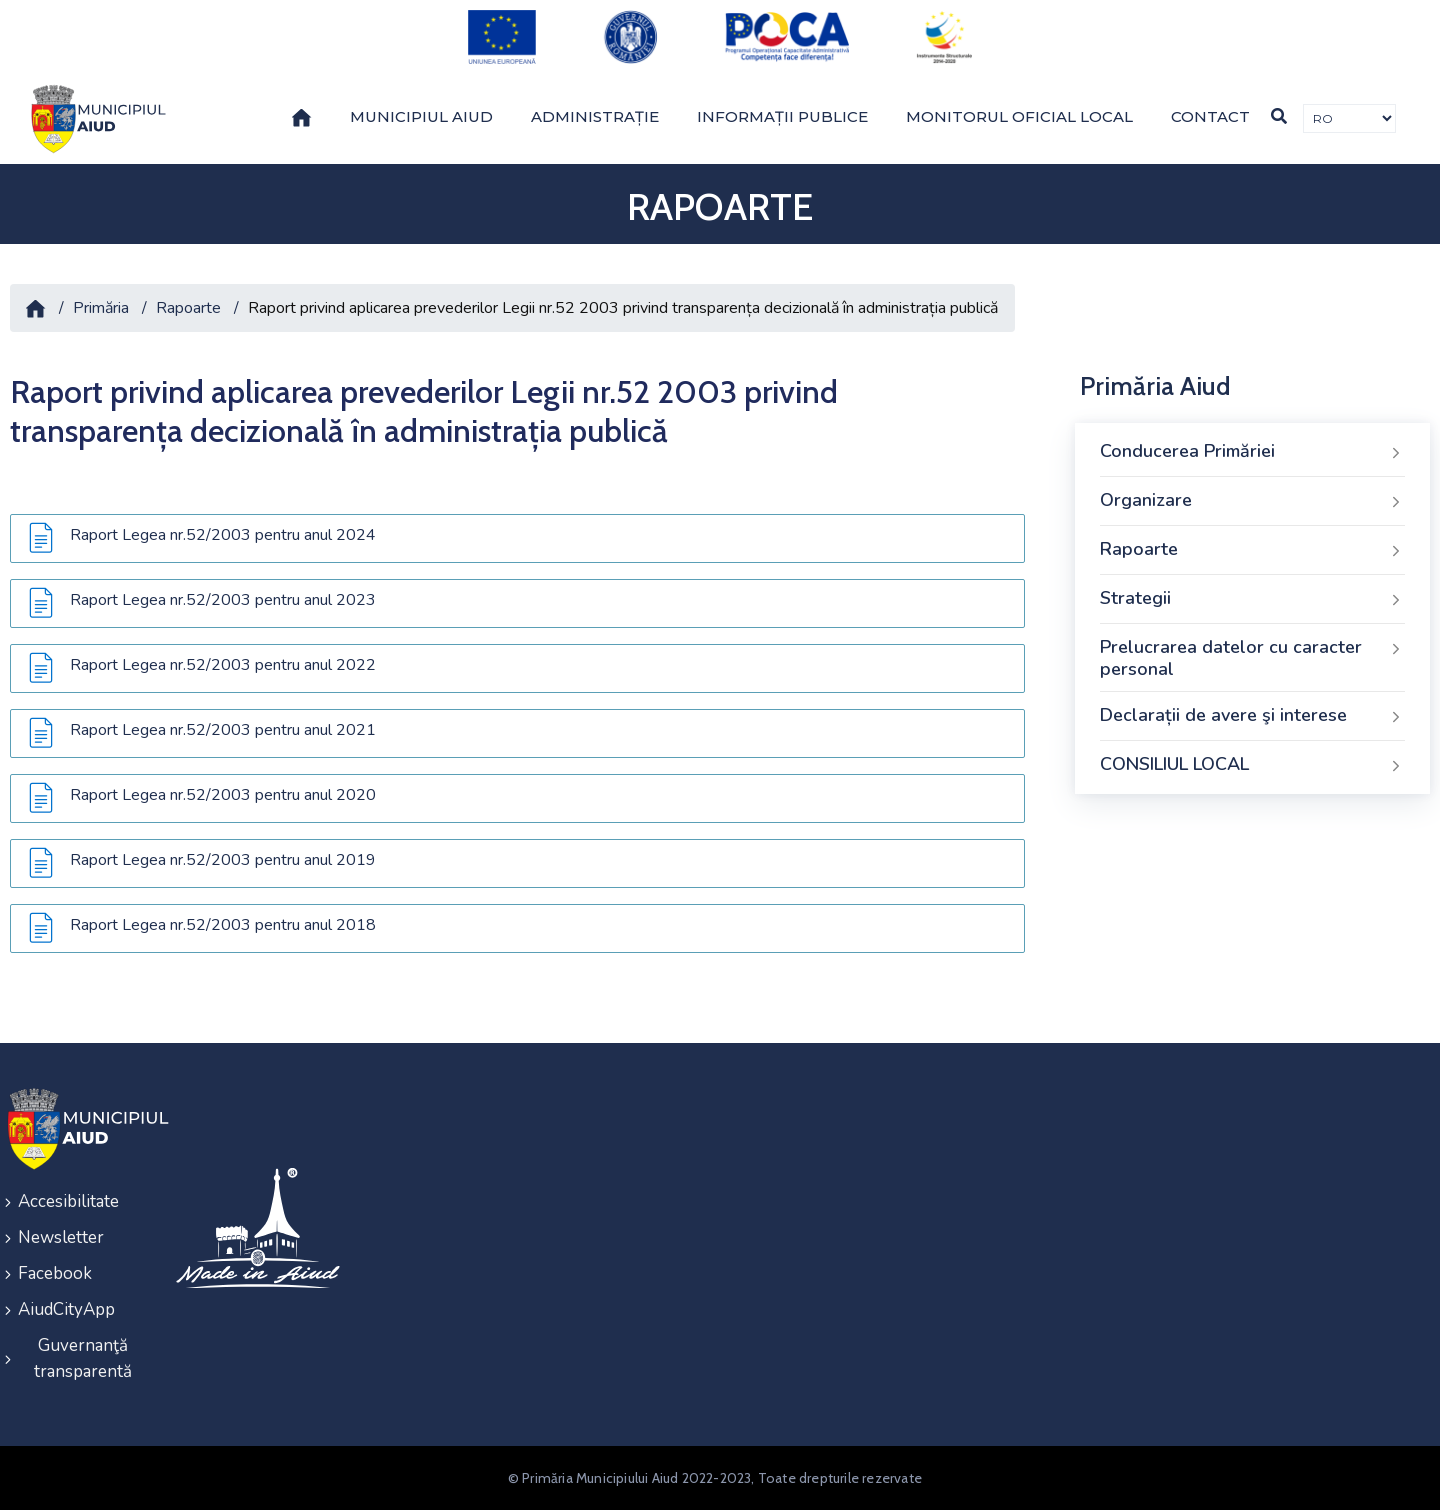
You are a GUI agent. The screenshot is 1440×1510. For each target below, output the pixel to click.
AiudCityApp (66, 1309)
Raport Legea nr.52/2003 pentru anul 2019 (223, 860)
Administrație (595, 116)
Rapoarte (188, 308)
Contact (1210, 116)
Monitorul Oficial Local (1019, 116)
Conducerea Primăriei (1252, 452)
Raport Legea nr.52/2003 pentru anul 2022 (223, 665)
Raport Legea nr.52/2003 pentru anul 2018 (223, 925)
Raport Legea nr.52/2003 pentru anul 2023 (223, 600)
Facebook (55, 1273)
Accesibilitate (68, 1201)
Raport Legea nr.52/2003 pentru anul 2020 (223, 795)
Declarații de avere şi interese (1252, 716)
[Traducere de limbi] (1349, 118)
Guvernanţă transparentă (83, 1358)
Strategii (1252, 599)
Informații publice (782, 116)
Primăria (101, 308)
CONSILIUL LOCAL (1252, 765)
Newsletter (61, 1237)
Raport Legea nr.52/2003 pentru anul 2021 (223, 730)
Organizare (1252, 501)
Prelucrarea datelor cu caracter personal (1252, 658)
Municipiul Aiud (421, 116)
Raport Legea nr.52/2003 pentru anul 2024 (223, 535)
